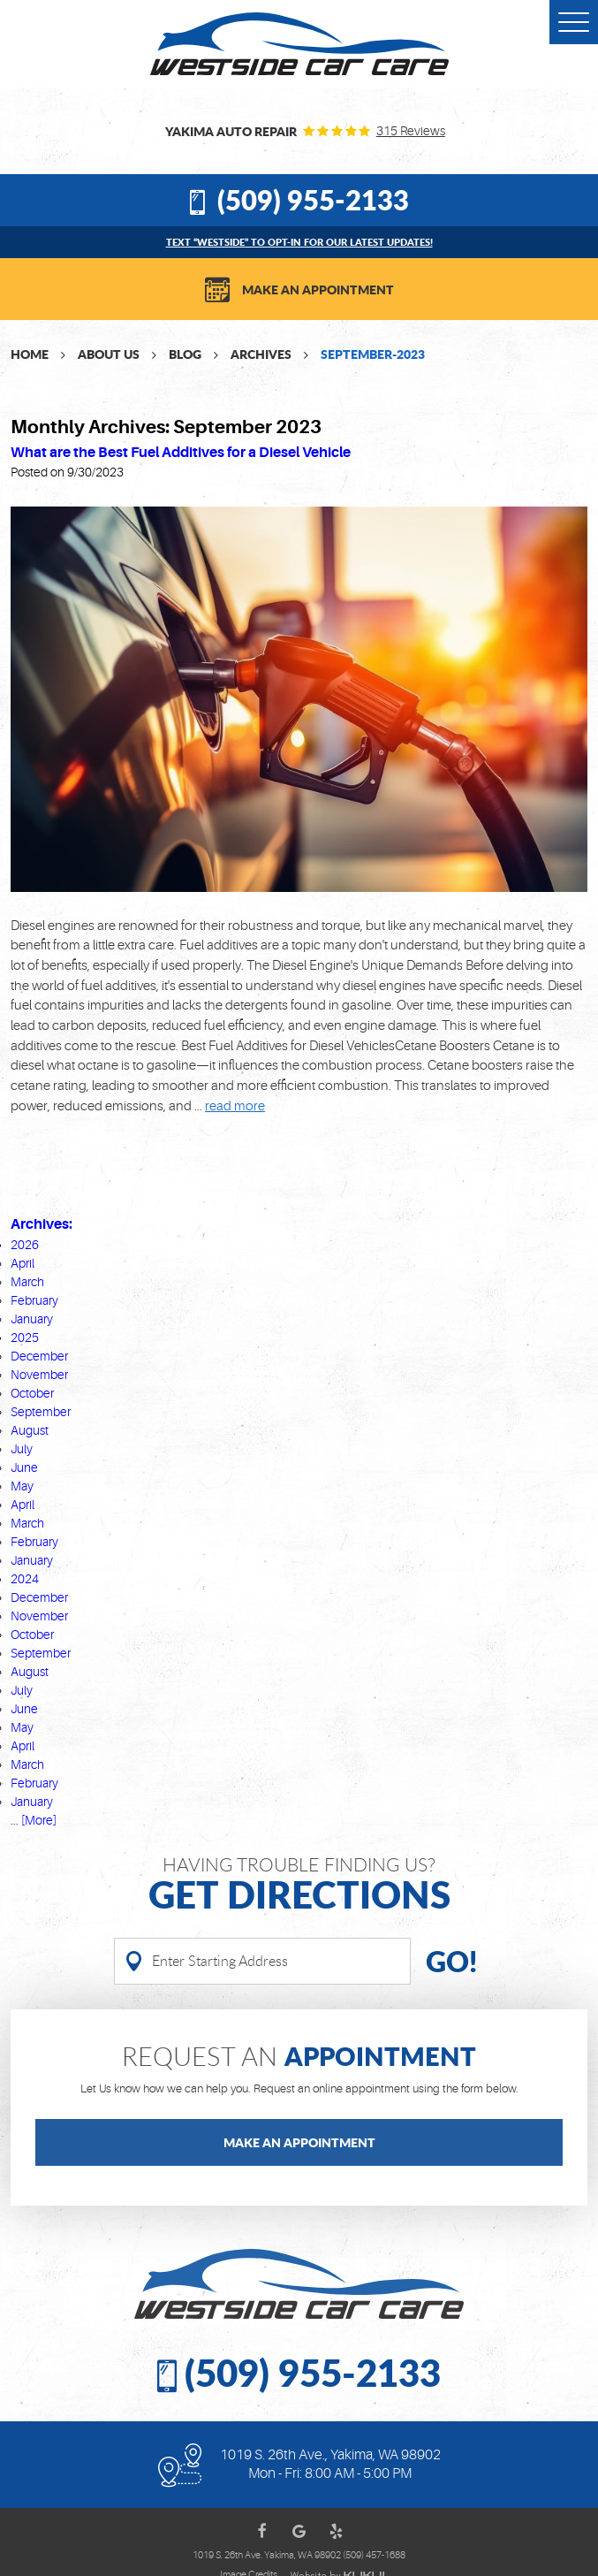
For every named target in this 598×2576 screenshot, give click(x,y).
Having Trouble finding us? (299, 1884)
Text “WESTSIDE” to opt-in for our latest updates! (299, 241)
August (30, 1430)
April (22, 1263)
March (27, 1282)
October (32, 1393)
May (22, 1486)
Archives (261, 353)
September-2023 (373, 353)
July (22, 1449)
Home (30, 353)
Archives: (41, 1224)
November (39, 1375)
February (34, 1300)
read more (235, 1106)
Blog (185, 353)
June (24, 1467)
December (39, 1356)
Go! (451, 1961)
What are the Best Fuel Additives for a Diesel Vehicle (181, 452)
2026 (25, 1245)
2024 (25, 1579)
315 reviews (410, 131)
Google (299, 2531)
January (32, 1319)
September (41, 1412)
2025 (25, 1337)
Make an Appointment (318, 289)
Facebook (262, 2531)
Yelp (336, 2531)
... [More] (34, 1820)
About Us (109, 353)
